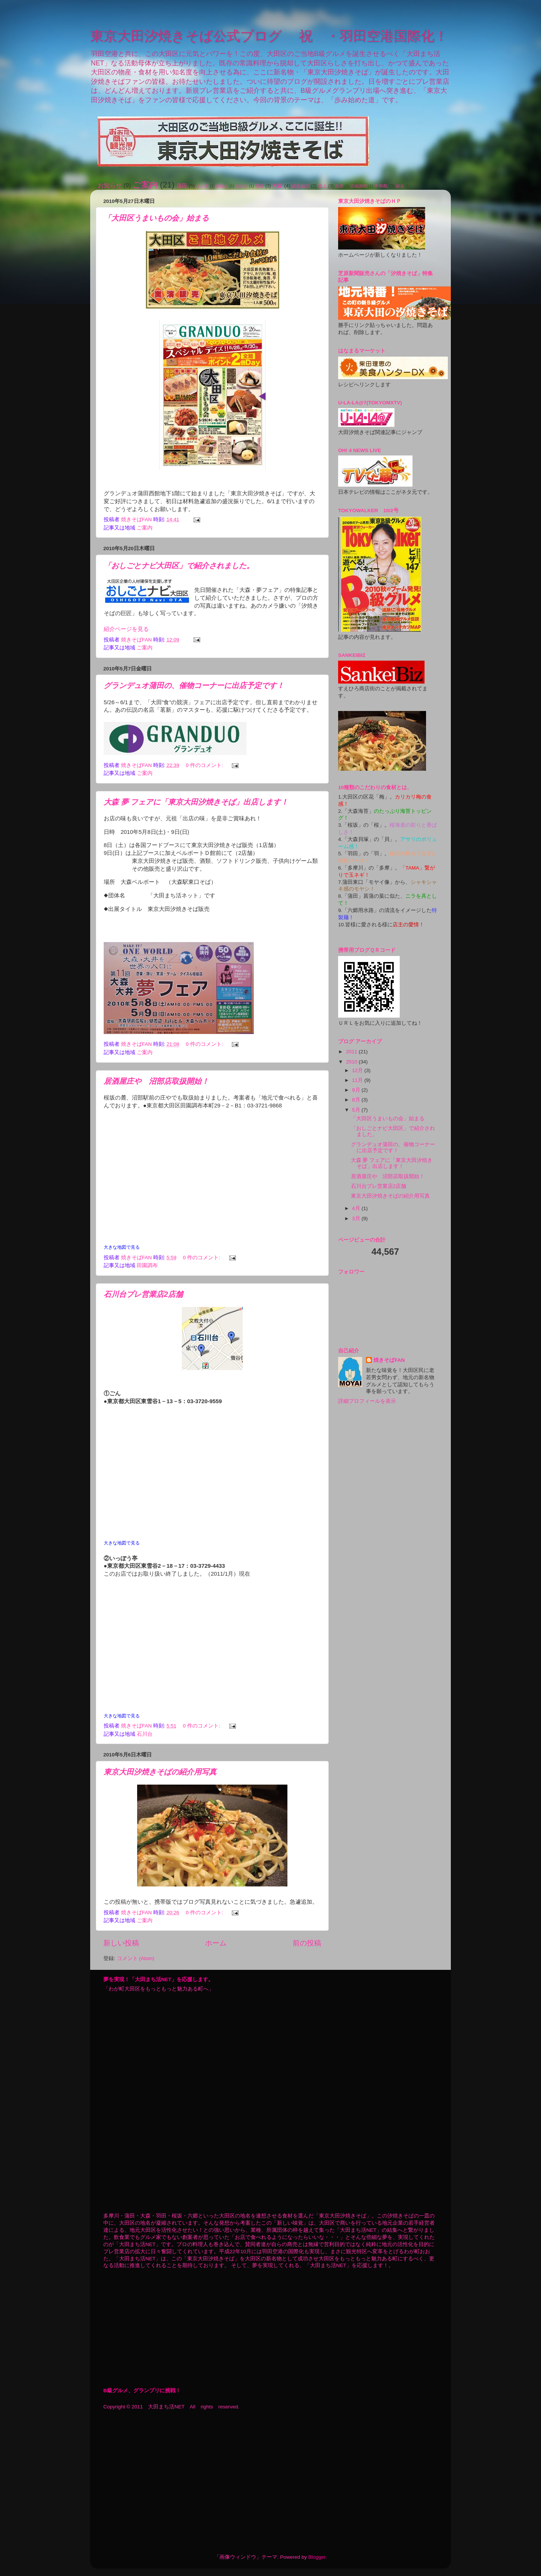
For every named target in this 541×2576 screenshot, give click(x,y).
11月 (358, 1080)
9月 (356, 1090)
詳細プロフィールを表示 (367, 1401)
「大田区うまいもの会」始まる (156, 218)
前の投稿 (307, 1943)
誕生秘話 (301, 186)
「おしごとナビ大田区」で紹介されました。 (179, 565)
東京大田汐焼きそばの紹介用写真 (160, 1772)
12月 (358, 1070)
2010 (352, 1062)
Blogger (316, 2557)
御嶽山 (222, 186)
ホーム (216, 1943)
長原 (339, 186)
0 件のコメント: (205, 765)
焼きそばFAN (389, 1360)
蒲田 (182, 186)
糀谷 (400, 186)
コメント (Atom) (135, 1958)
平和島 (381, 186)
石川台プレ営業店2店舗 (143, 1294)
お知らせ (110, 185)
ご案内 (145, 184)
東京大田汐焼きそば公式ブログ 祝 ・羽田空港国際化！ (269, 36)
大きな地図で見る (122, 1247)
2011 (352, 1051)
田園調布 (359, 186)
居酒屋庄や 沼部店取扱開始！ (160, 1081)
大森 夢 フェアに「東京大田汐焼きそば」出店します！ (196, 802)
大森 (277, 186)
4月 (356, 1208)
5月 (356, 1110)
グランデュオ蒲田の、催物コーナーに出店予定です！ (194, 685)
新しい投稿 (121, 1943)
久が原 (202, 186)
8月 (356, 1100)
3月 (356, 1218)
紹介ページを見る (126, 629)
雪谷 (259, 186)
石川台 (242, 186)
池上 (322, 186)
